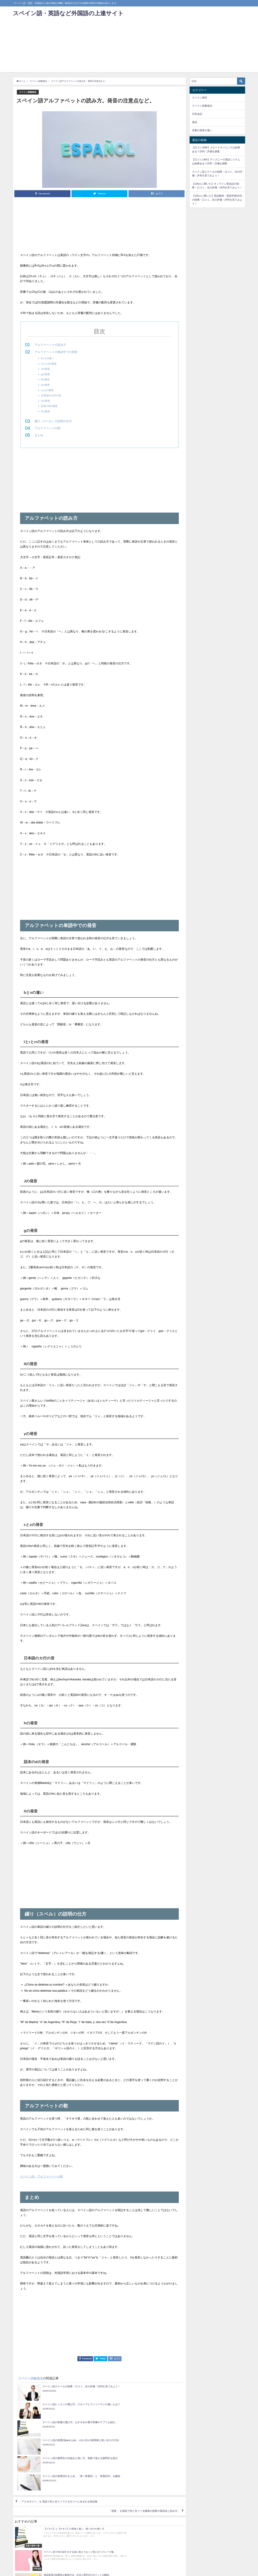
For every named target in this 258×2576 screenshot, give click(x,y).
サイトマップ (63, 2571)
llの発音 (45, 379)
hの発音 (45, 401)
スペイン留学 (199, 97)
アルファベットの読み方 (50, 344)
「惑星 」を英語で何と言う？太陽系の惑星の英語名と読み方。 (138, 2458)
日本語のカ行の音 (51, 395)
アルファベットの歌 (47, 427)
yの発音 (45, 385)
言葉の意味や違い (202, 130)
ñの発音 (45, 411)
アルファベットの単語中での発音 (56, 351)
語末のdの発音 (49, 406)
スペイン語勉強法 (28, 92)
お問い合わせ (21, 2571)
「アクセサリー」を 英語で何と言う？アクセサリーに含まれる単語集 (64, 2447)
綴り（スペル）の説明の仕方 (53, 420)
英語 (194, 122)
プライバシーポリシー (41, 2571)
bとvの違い (47, 358)
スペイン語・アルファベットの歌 (41, 2176)
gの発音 (45, 374)
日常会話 (197, 114)
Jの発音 (45, 369)
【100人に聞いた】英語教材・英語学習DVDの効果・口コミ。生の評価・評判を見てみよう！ (217, 199)
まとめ (39, 434)
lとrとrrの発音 (49, 363)
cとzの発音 (47, 390)
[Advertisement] (129, 47)
